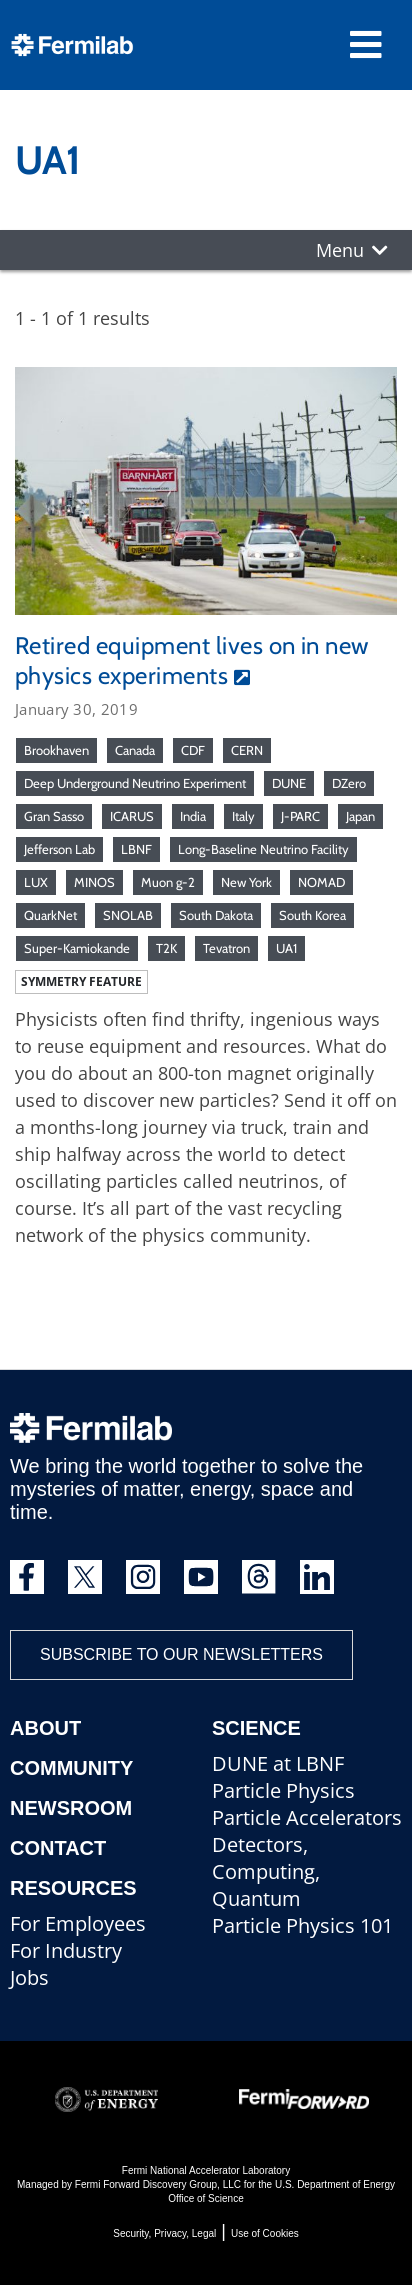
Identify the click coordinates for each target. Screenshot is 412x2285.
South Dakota (216, 915)
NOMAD (321, 882)
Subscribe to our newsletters (181, 1654)
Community (71, 1768)
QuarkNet (50, 915)
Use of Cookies (265, 2233)
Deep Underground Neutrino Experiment (135, 783)
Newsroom (71, 1808)
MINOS (94, 882)
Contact (58, 1848)
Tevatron (226, 948)
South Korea (312, 915)
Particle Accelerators (307, 1817)
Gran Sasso (54, 816)
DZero (349, 783)
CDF (193, 750)
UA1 (286, 948)
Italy (243, 816)
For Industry (66, 1950)
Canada (135, 750)
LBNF (136, 849)
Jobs (29, 1977)
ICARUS (132, 816)
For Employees (78, 1923)
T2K (166, 948)
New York (246, 882)
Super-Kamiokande (77, 948)
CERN (247, 750)
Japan (360, 816)
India (193, 816)
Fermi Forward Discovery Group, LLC (158, 2184)
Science (256, 1728)
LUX (36, 882)
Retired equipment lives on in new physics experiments (192, 660)
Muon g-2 (168, 882)
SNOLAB (128, 915)
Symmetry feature (81, 981)
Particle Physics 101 (302, 1925)
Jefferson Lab (59, 849)
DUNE (289, 783)
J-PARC (300, 816)
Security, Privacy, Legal (164, 2233)
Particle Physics (283, 1790)
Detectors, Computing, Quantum (266, 1871)
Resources (73, 1888)
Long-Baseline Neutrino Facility (263, 849)
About (45, 1728)
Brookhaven (56, 750)
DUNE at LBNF (278, 1763)
